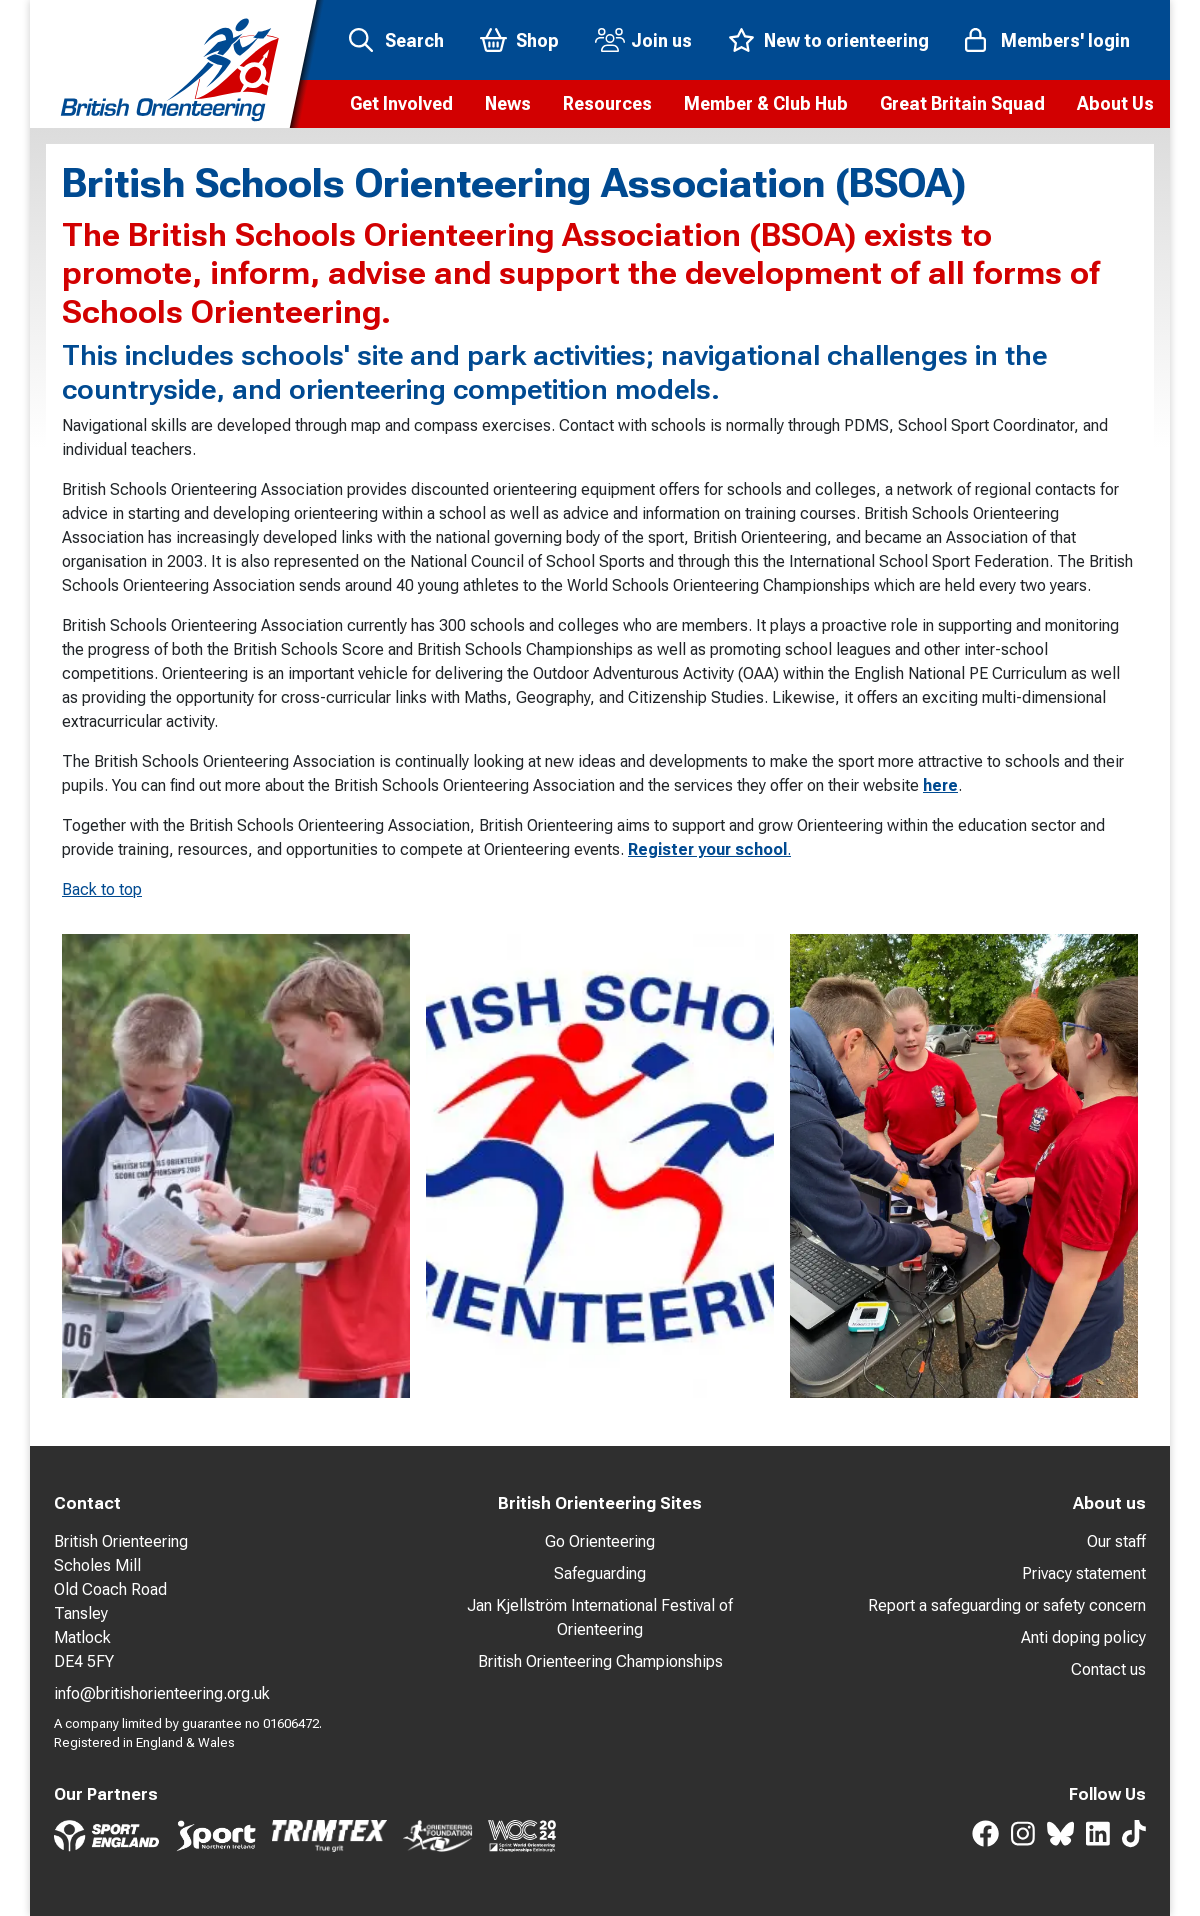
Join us (661, 40)
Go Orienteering (600, 1541)
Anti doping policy (1083, 1637)
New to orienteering (846, 40)
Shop (537, 40)
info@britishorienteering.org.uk (162, 1693)
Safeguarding (600, 1573)
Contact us (1108, 1669)
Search (414, 40)
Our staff (1116, 1541)
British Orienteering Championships (600, 1661)
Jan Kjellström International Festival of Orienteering (600, 1617)
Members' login (1065, 40)
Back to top (102, 889)
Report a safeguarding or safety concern (1007, 1605)
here (940, 785)
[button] (401, 104)
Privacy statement (1084, 1573)
